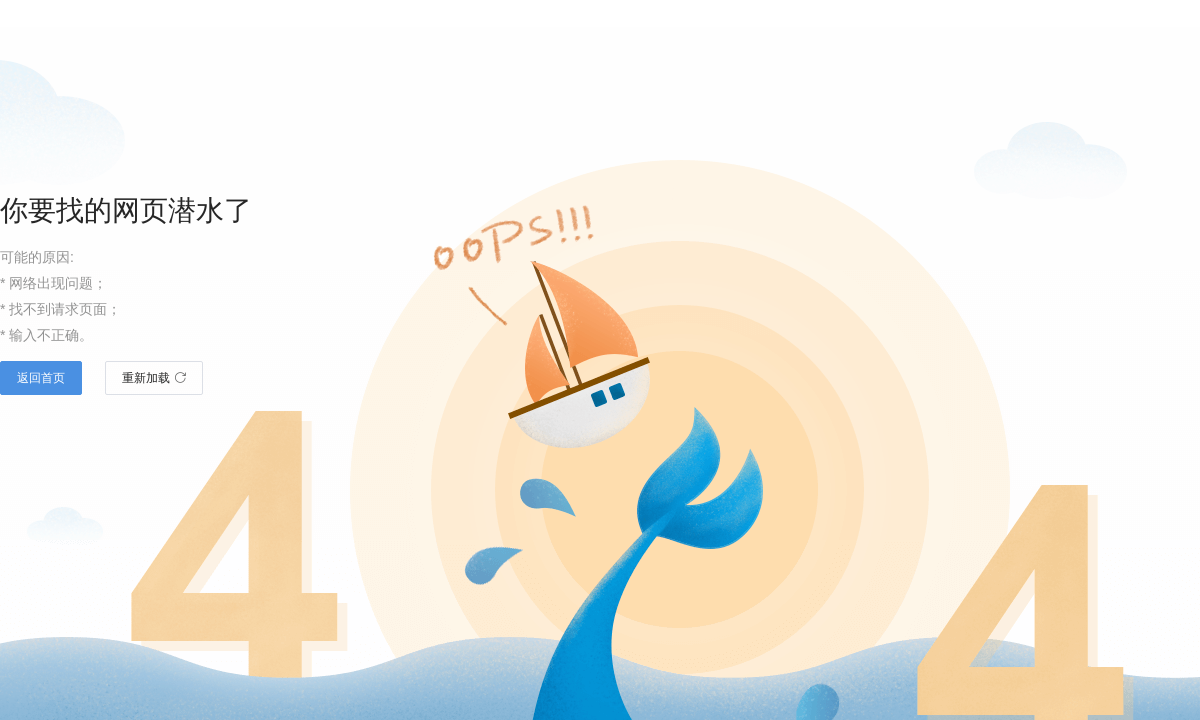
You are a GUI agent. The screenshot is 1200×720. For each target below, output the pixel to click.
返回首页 (41, 378)
